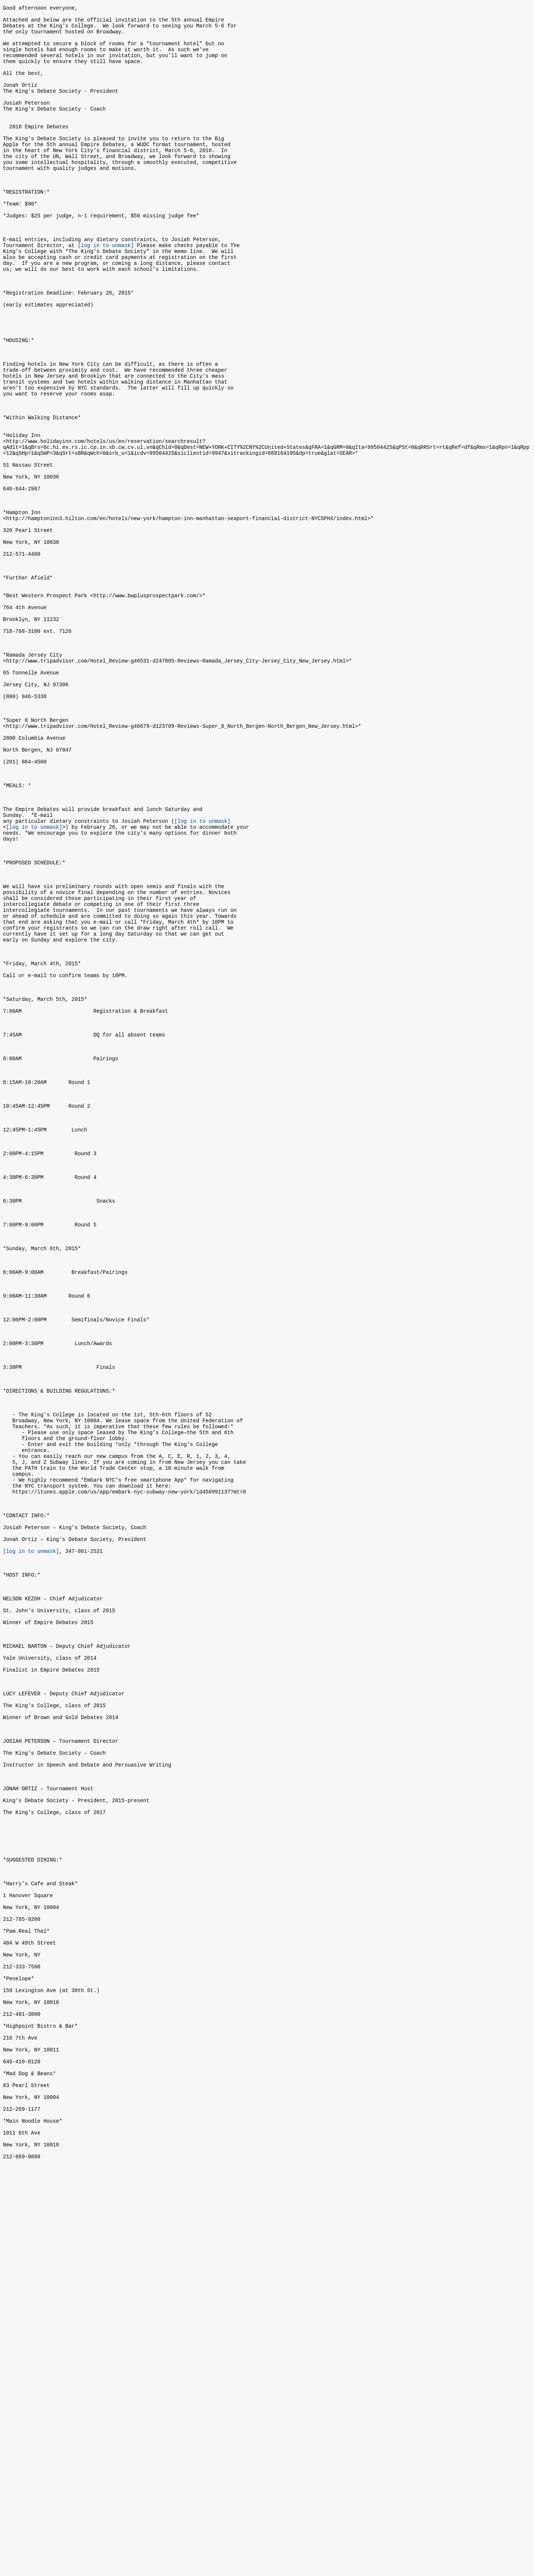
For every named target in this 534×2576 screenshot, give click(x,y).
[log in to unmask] (106, 290)
